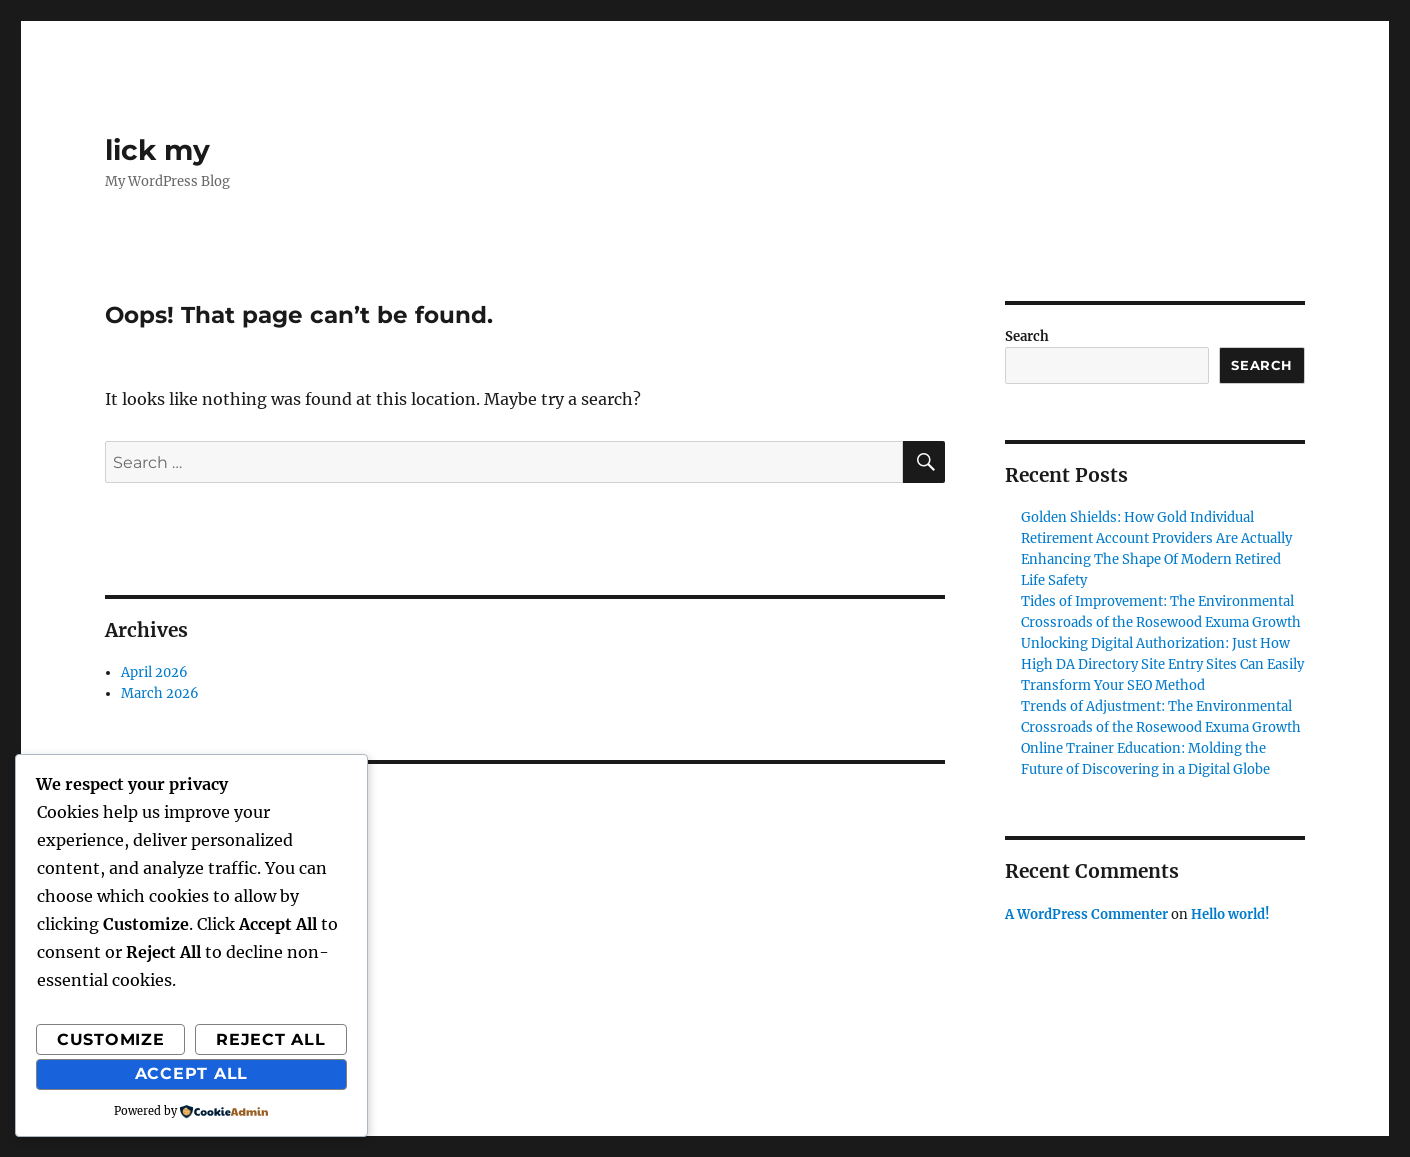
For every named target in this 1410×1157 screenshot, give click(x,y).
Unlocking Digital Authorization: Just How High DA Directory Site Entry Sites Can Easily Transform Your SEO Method (1162, 664)
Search (1027, 336)
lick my (157, 150)
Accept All (192, 1073)
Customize (111, 1039)
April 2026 (154, 672)
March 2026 (160, 693)
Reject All (271, 1039)
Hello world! (1230, 914)
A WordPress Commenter (1086, 914)
